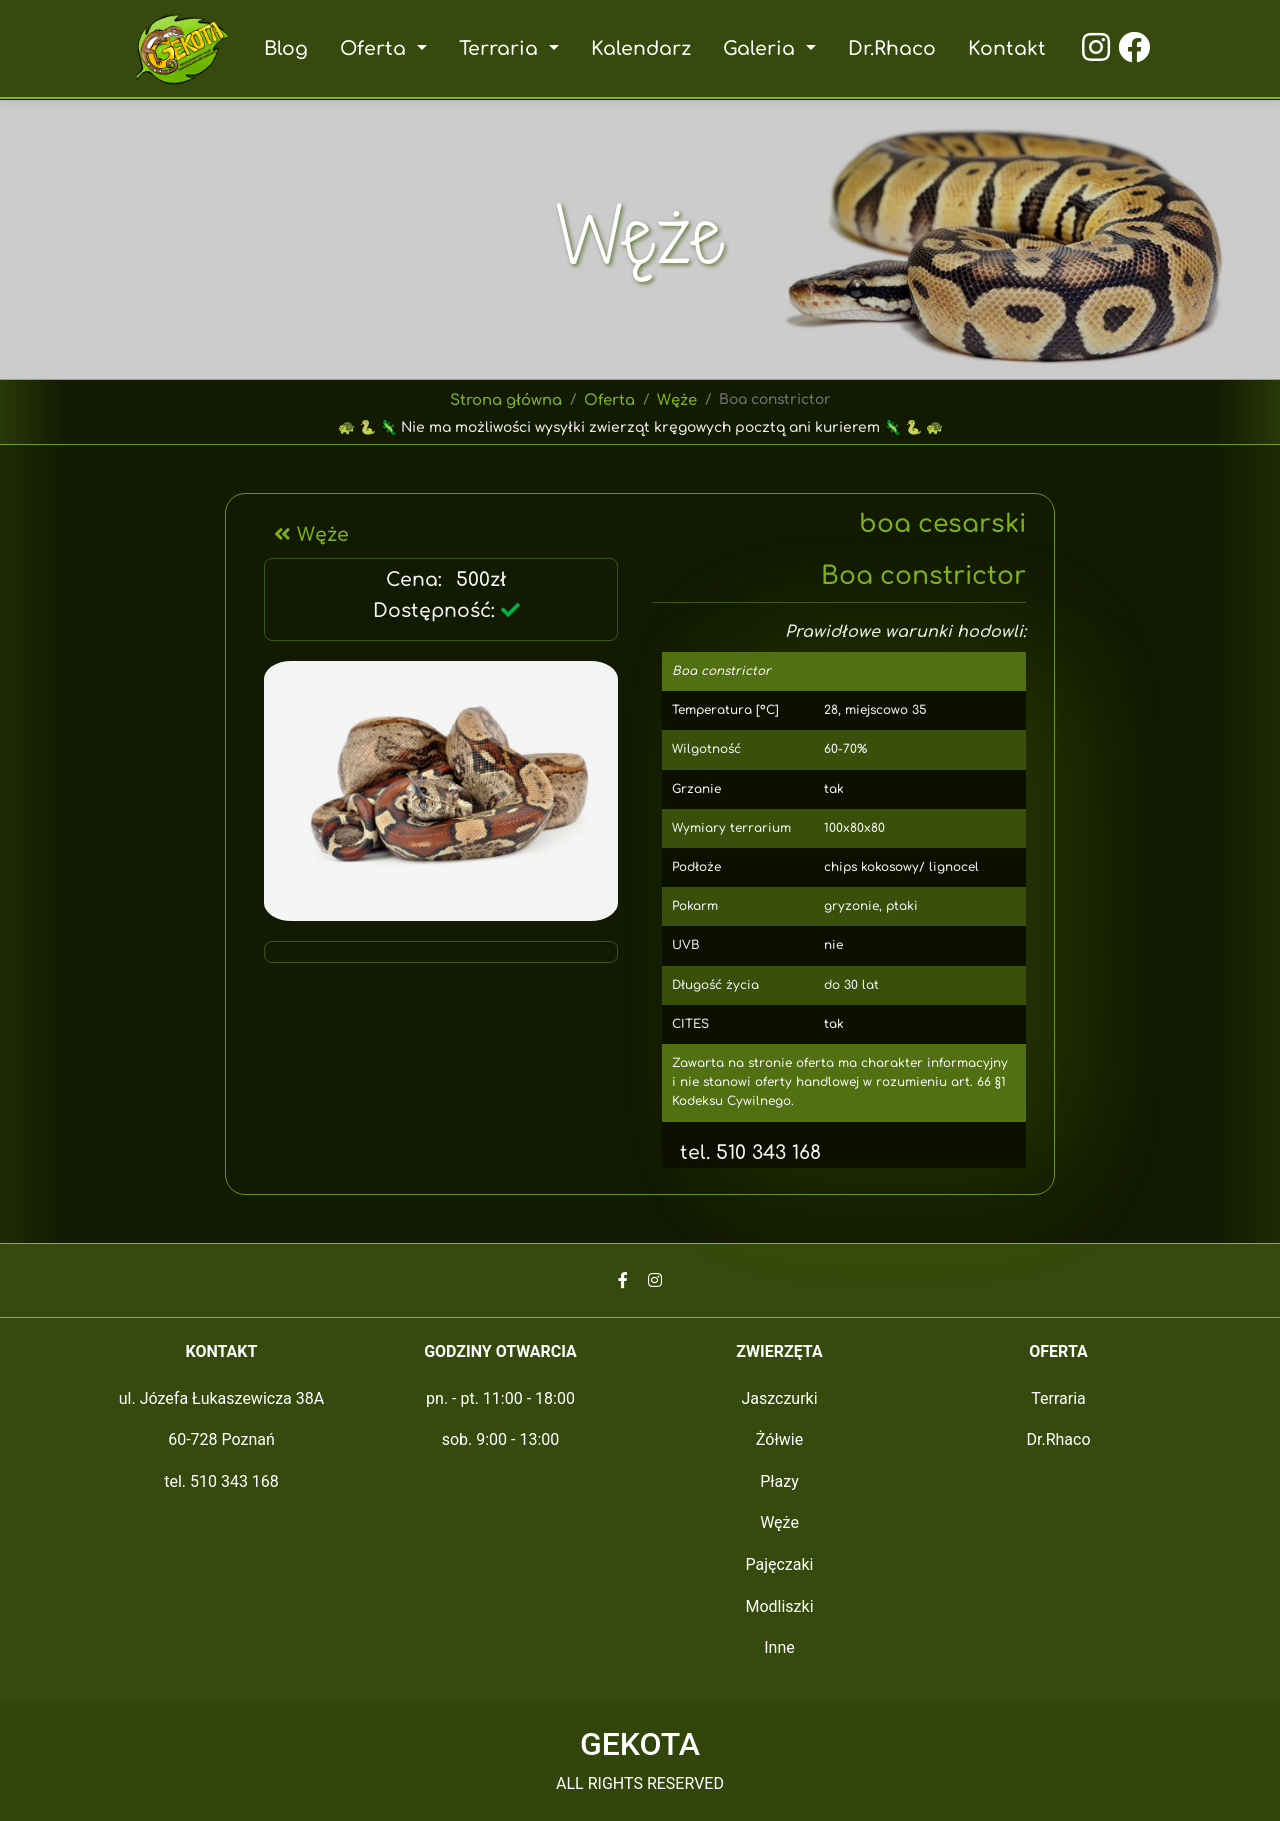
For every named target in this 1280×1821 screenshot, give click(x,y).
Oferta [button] (381, 48)
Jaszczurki (779, 1398)
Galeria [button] (760, 48)
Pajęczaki (779, 1564)
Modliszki (779, 1606)
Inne (779, 1647)
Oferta (609, 400)
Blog (292, 48)
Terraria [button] (504, 48)
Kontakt (1002, 48)
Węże (676, 400)
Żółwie (779, 1439)
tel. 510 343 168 (739, 1152)
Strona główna (506, 400)
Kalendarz (642, 48)
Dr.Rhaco (888, 48)
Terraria (1058, 1398)
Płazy (779, 1481)
